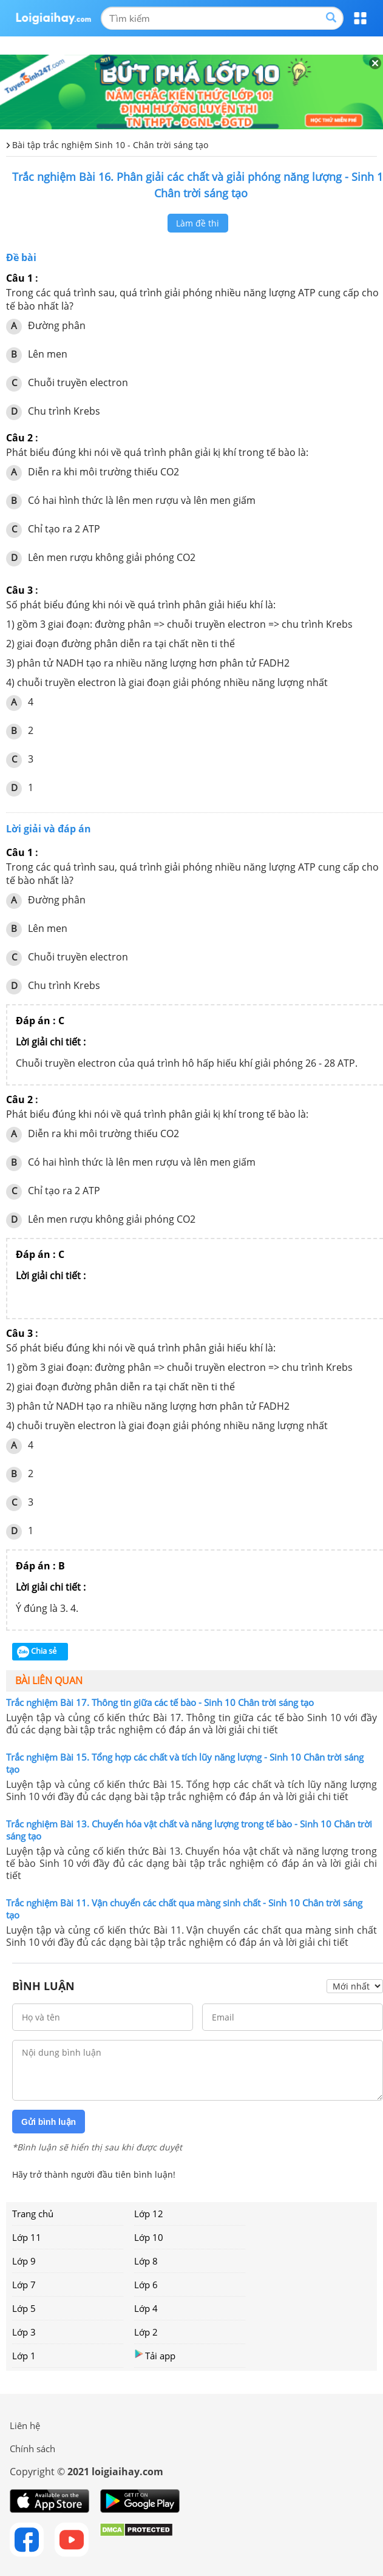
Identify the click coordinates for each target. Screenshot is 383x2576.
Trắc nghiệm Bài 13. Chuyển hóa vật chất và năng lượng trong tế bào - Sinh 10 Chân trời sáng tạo (189, 1830)
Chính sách (32, 2448)
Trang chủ (32, 2213)
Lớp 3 (24, 2332)
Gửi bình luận (48, 2122)
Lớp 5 (24, 2308)
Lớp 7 (24, 2285)
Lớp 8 (146, 2261)
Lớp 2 (146, 2332)
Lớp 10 (148, 2237)
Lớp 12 (148, 2213)
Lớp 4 (146, 2308)
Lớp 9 (24, 2261)
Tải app (154, 2355)
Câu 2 (19, 437)
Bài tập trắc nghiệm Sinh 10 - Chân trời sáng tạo (110, 145)
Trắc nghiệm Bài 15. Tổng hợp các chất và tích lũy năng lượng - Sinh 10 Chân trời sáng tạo (185, 1763)
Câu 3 (19, 590)
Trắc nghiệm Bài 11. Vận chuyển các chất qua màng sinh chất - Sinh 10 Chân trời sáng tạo (184, 1909)
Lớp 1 (24, 2356)
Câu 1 (19, 278)
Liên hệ (25, 2425)
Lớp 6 (146, 2285)
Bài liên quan (49, 1680)
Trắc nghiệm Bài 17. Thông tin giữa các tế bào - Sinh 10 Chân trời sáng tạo (160, 1702)
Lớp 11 (26, 2237)
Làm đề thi (197, 223)
